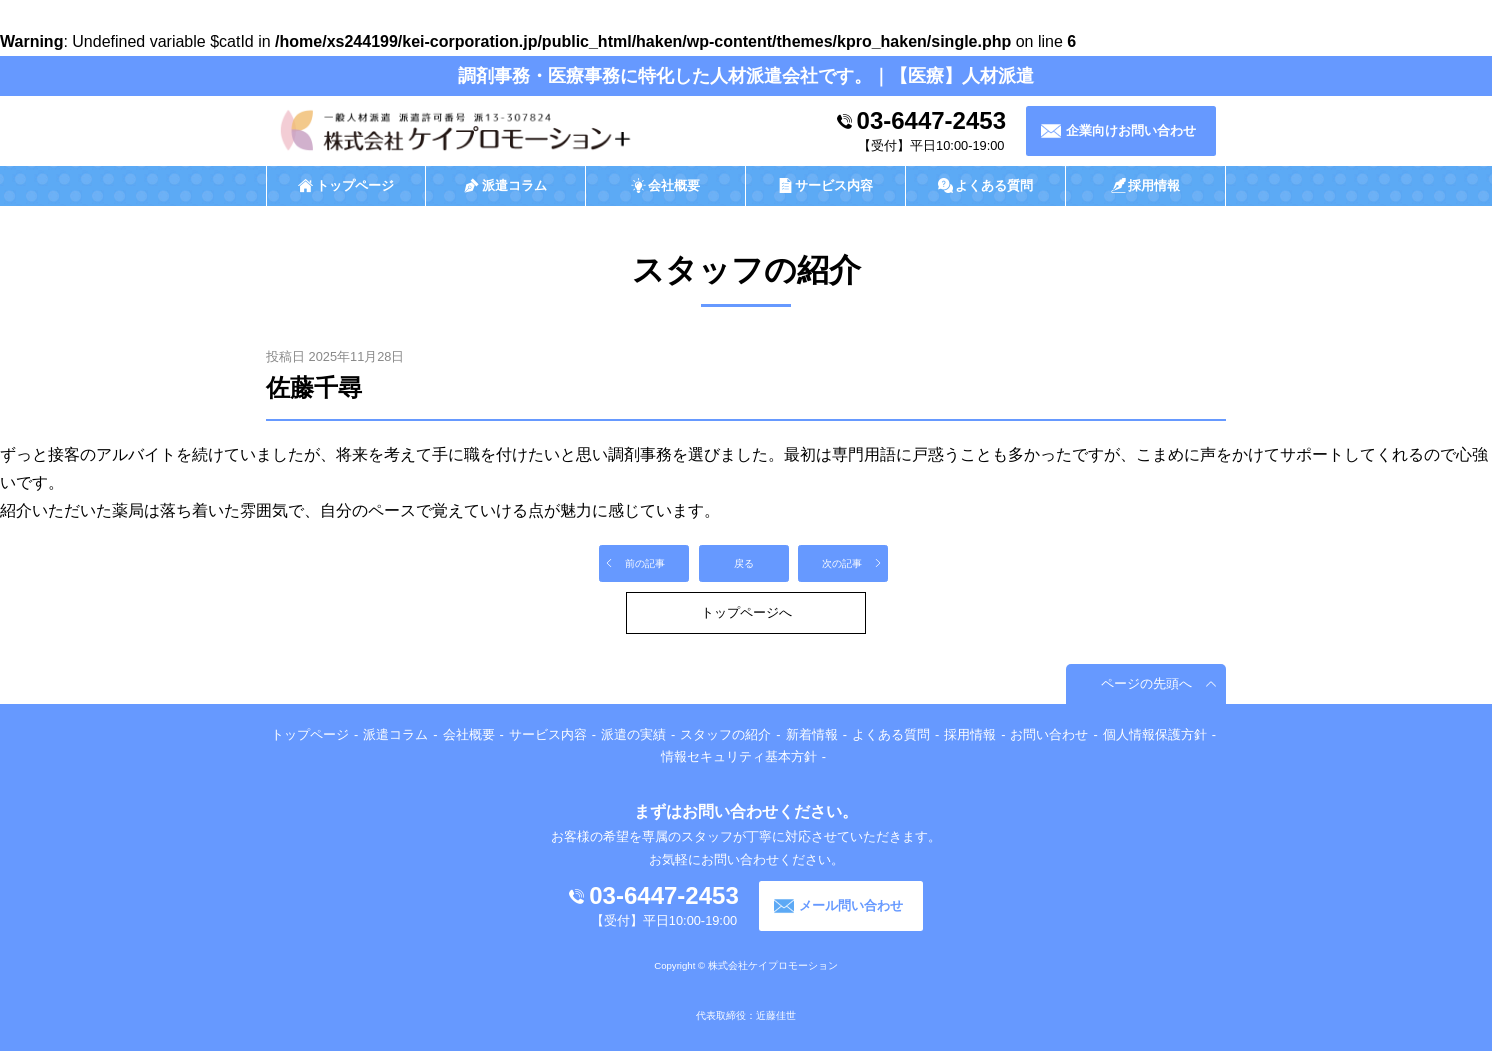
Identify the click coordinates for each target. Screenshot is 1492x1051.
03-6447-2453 (931, 120)
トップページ (310, 734)
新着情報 (812, 734)
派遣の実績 (633, 734)
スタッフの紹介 (725, 734)
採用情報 (970, 734)
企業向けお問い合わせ (1131, 130)
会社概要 (469, 734)
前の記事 (645, 563)
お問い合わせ (1049, 734)
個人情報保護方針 (1155, 734)
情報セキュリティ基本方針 (739, 756)
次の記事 (842, 563)
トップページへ (746, 612)
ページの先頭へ (1146, 683)
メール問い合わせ (851, 905)
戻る (744, 563)
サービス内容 (548, 734)
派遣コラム (395, 734)
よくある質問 (891, 734)
